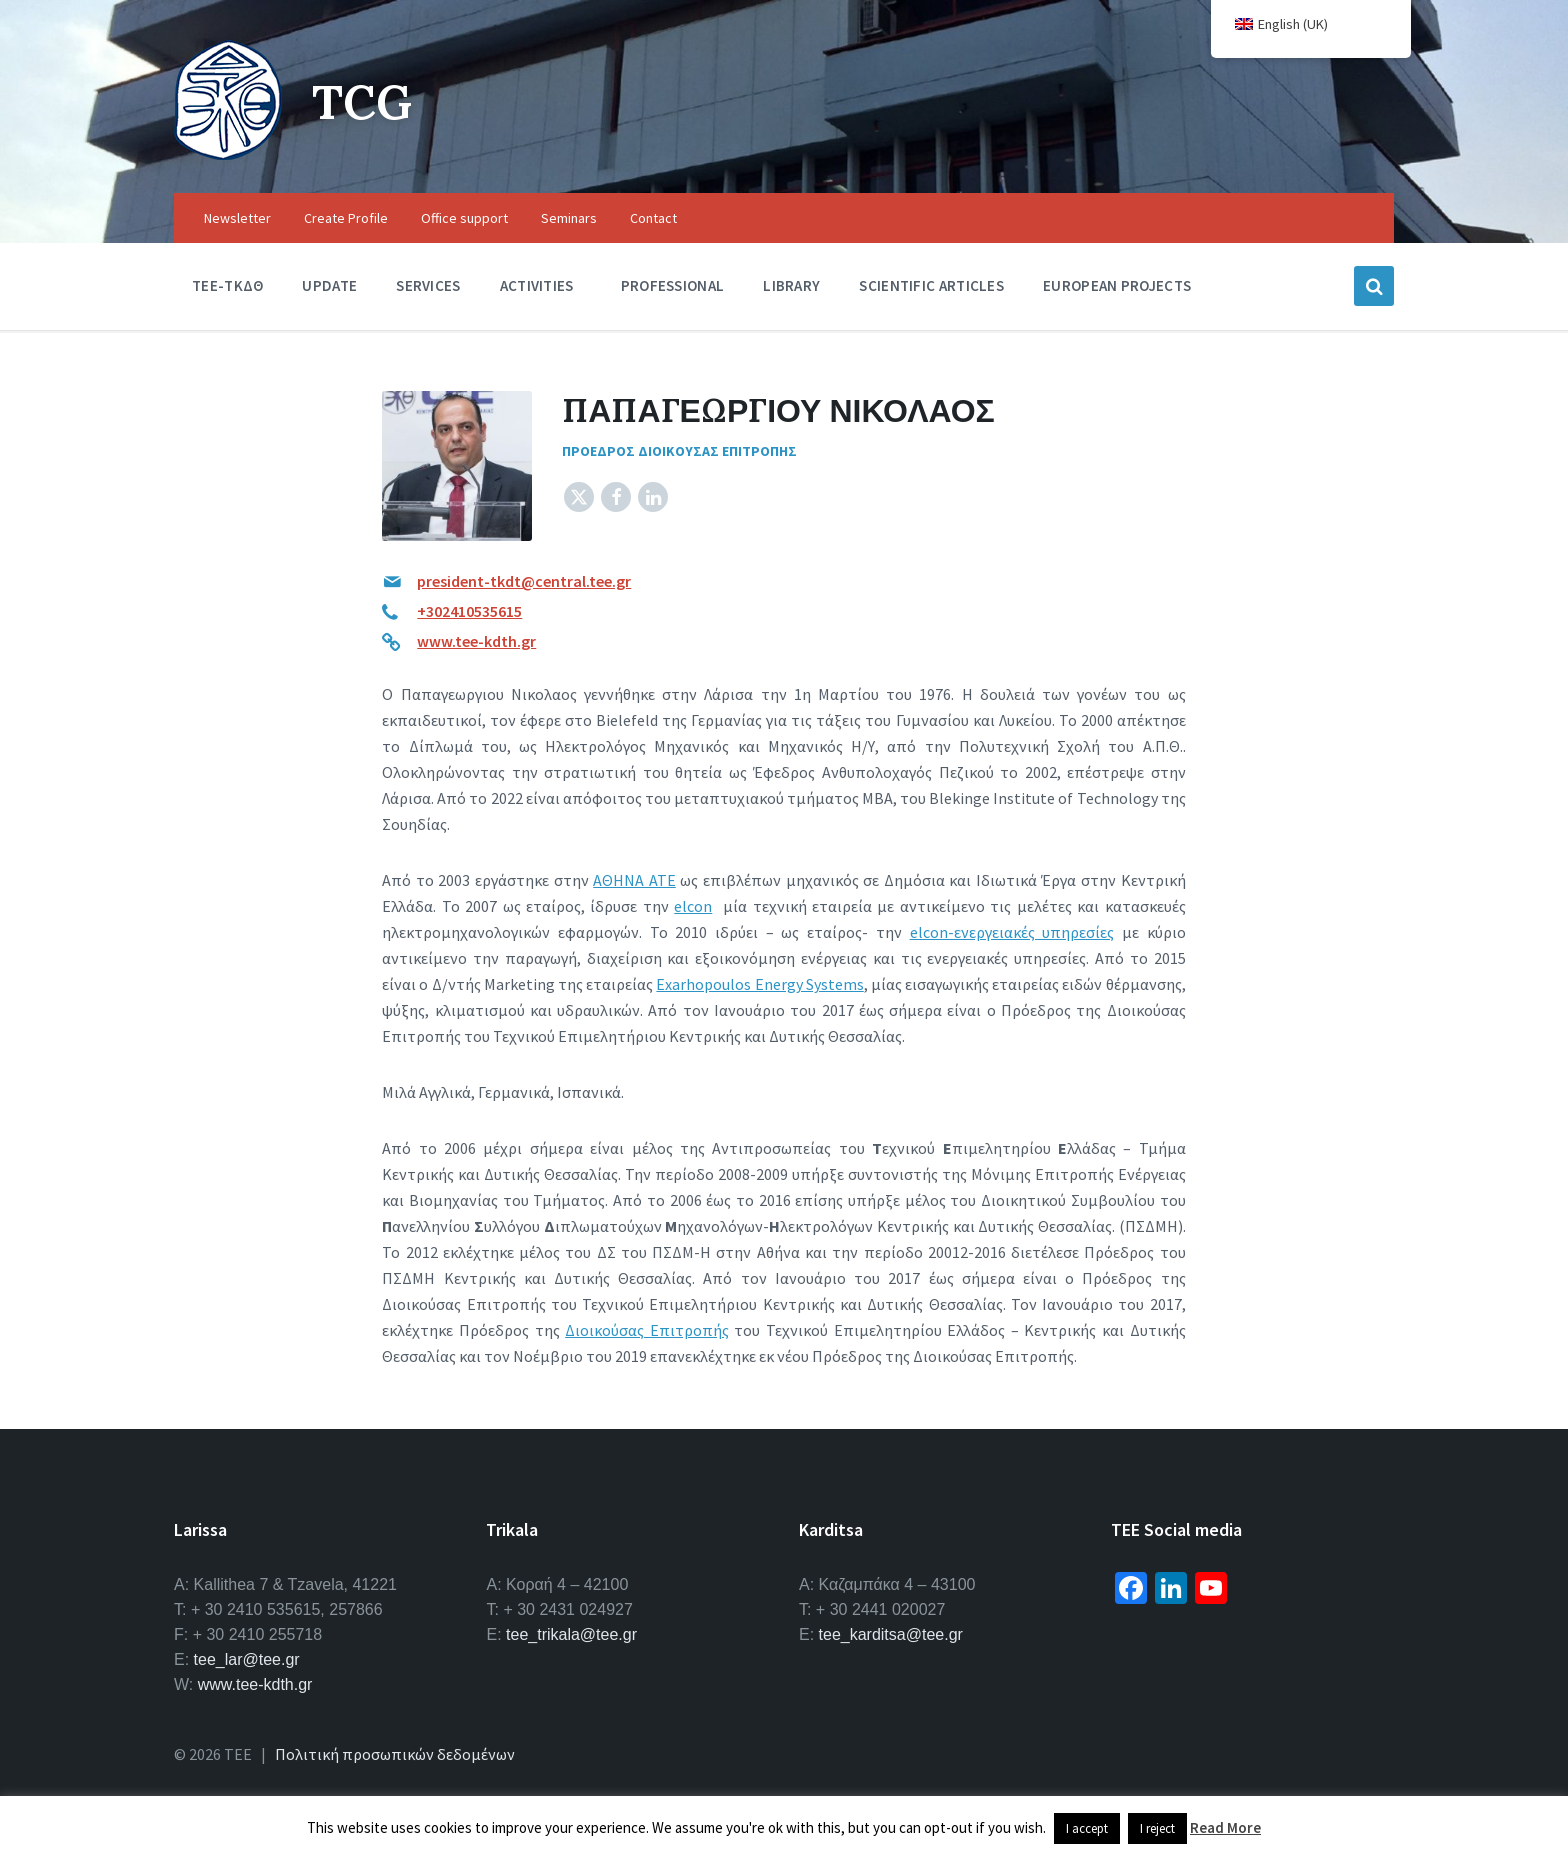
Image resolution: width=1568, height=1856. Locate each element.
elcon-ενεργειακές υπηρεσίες (1012, 932)
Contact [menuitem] (653, 218)
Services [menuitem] (428, 285)
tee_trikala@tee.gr (571, 1634)
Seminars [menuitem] (569, 218)
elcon (693, 906)
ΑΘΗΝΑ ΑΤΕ (634, 880)
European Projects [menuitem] (1117, 285)
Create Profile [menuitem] (346, 218)
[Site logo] (228, 154)
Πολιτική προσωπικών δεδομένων (395, 1754)
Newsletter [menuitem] (237, 218)
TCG (362, 101)
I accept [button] (1087, 1828)
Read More (1225, 1827)
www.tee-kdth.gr (476, 641)
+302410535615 (469, 611)
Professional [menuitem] (673, 285)
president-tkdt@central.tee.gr (524, 581)
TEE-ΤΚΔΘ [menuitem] (227, 285)
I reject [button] (1157, 1828)
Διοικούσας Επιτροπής (647, 1330)
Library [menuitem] (791, 285)
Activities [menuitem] (537, 285)
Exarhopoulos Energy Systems (759, 984)
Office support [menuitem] (464, 218)
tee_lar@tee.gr (247, 1659)
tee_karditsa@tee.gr (891, 1634)
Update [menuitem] (329, 285)
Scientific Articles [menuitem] (931, 285)
